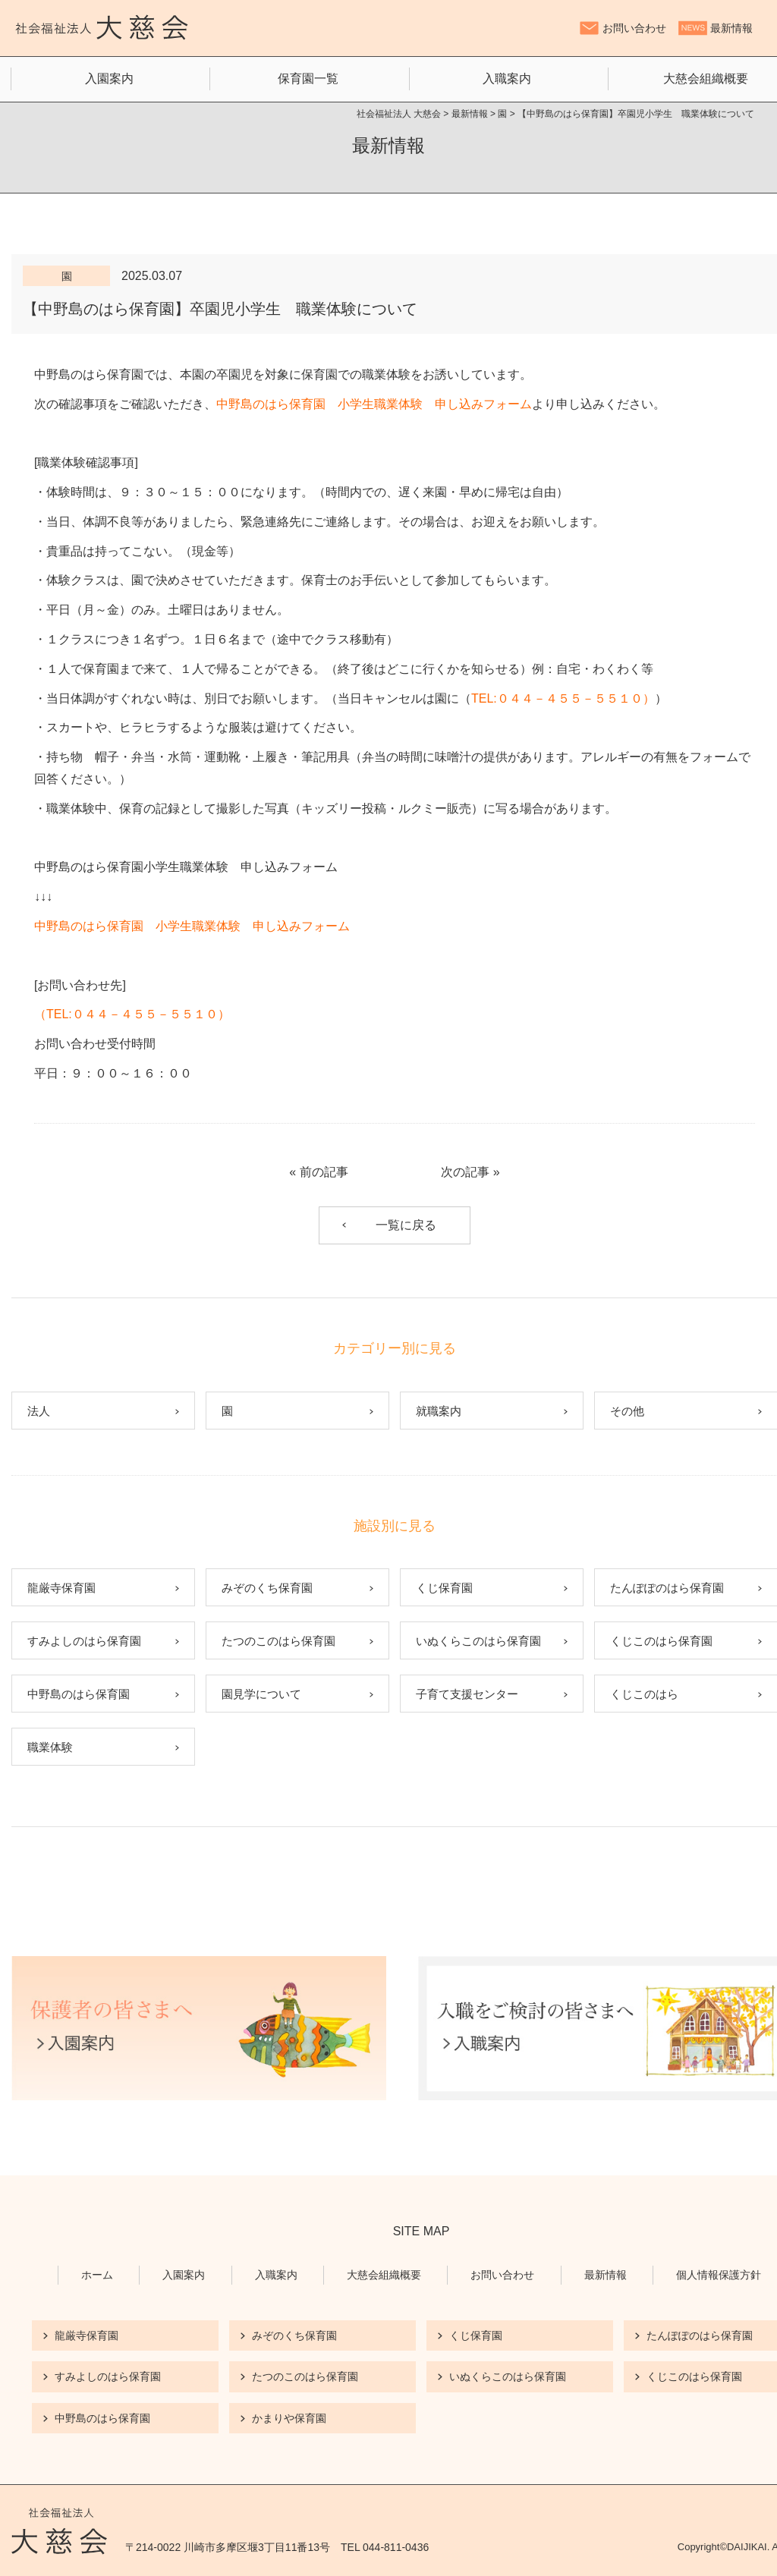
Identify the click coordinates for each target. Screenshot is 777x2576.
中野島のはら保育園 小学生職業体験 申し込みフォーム (374, 404)
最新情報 (731, 28)
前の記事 (324, 1171)
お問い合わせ (634, 28)
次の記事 (465, 1171)
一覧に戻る (406, 1225)
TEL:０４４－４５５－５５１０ (557, 698)
